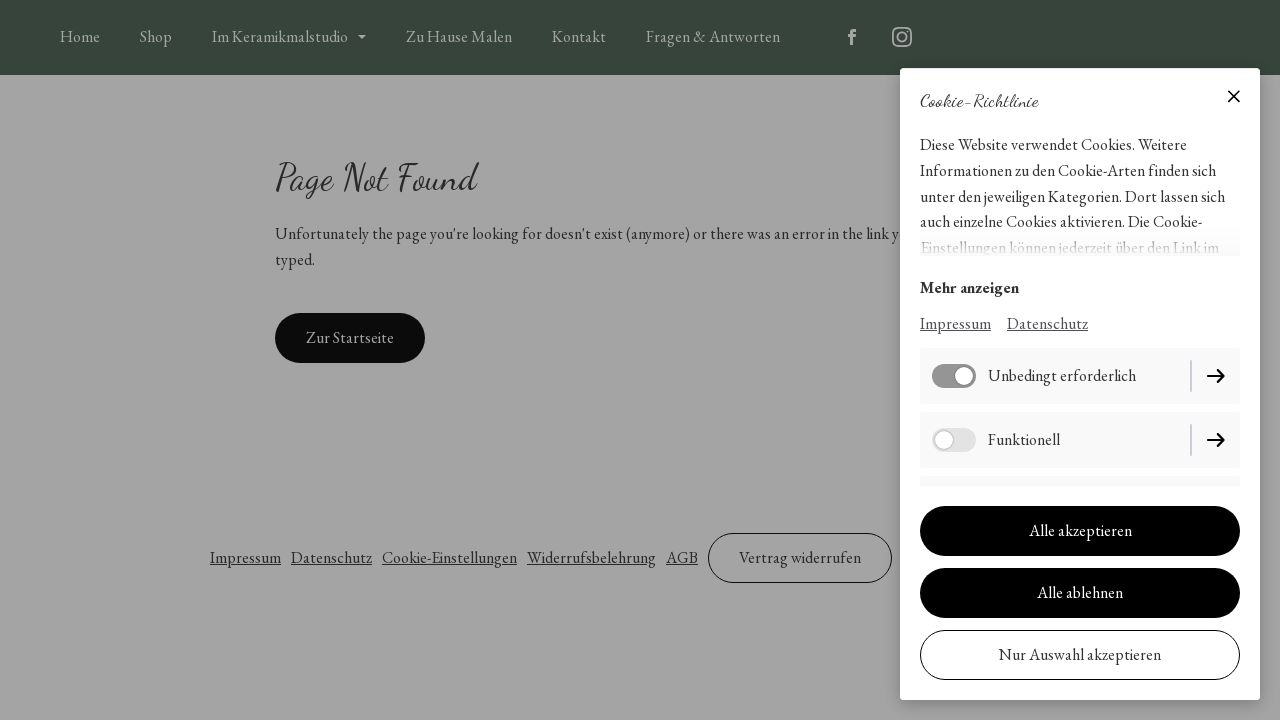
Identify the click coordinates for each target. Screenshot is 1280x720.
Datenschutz (1047, 323)
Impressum (955, 323)
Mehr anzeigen (969, 287)
